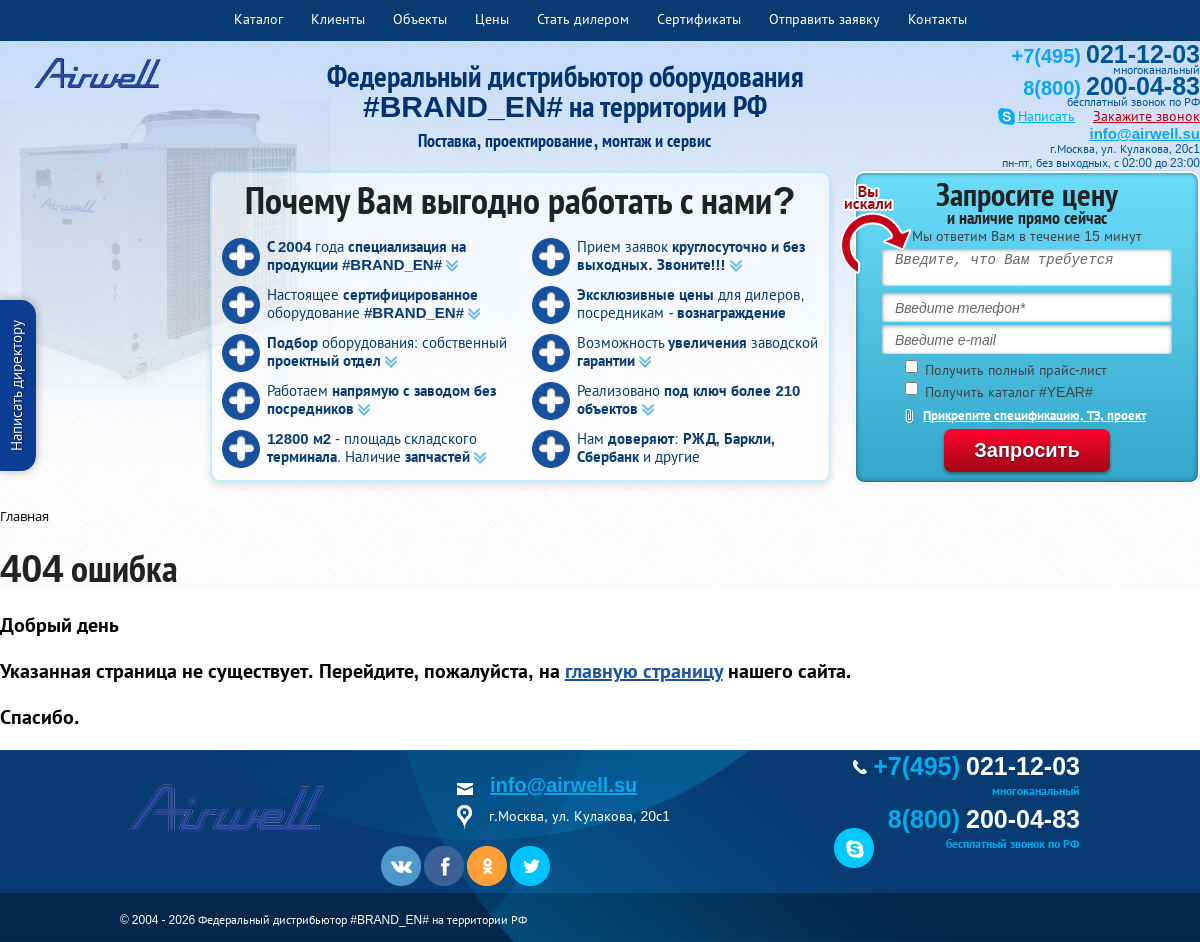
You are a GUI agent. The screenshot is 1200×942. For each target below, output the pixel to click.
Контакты (937, 19)
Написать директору (16, 385)
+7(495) (1106, 56)
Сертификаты (699, 19)
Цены (492, 19)
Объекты (420, 19)
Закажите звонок (1146, 116)
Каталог (258, 19)
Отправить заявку (824, 19)
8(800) (1111, 88)
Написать (1046, 116)
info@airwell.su (1145, 133)
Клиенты (338, 19)
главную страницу (644, 671)
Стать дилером (583, 19)
